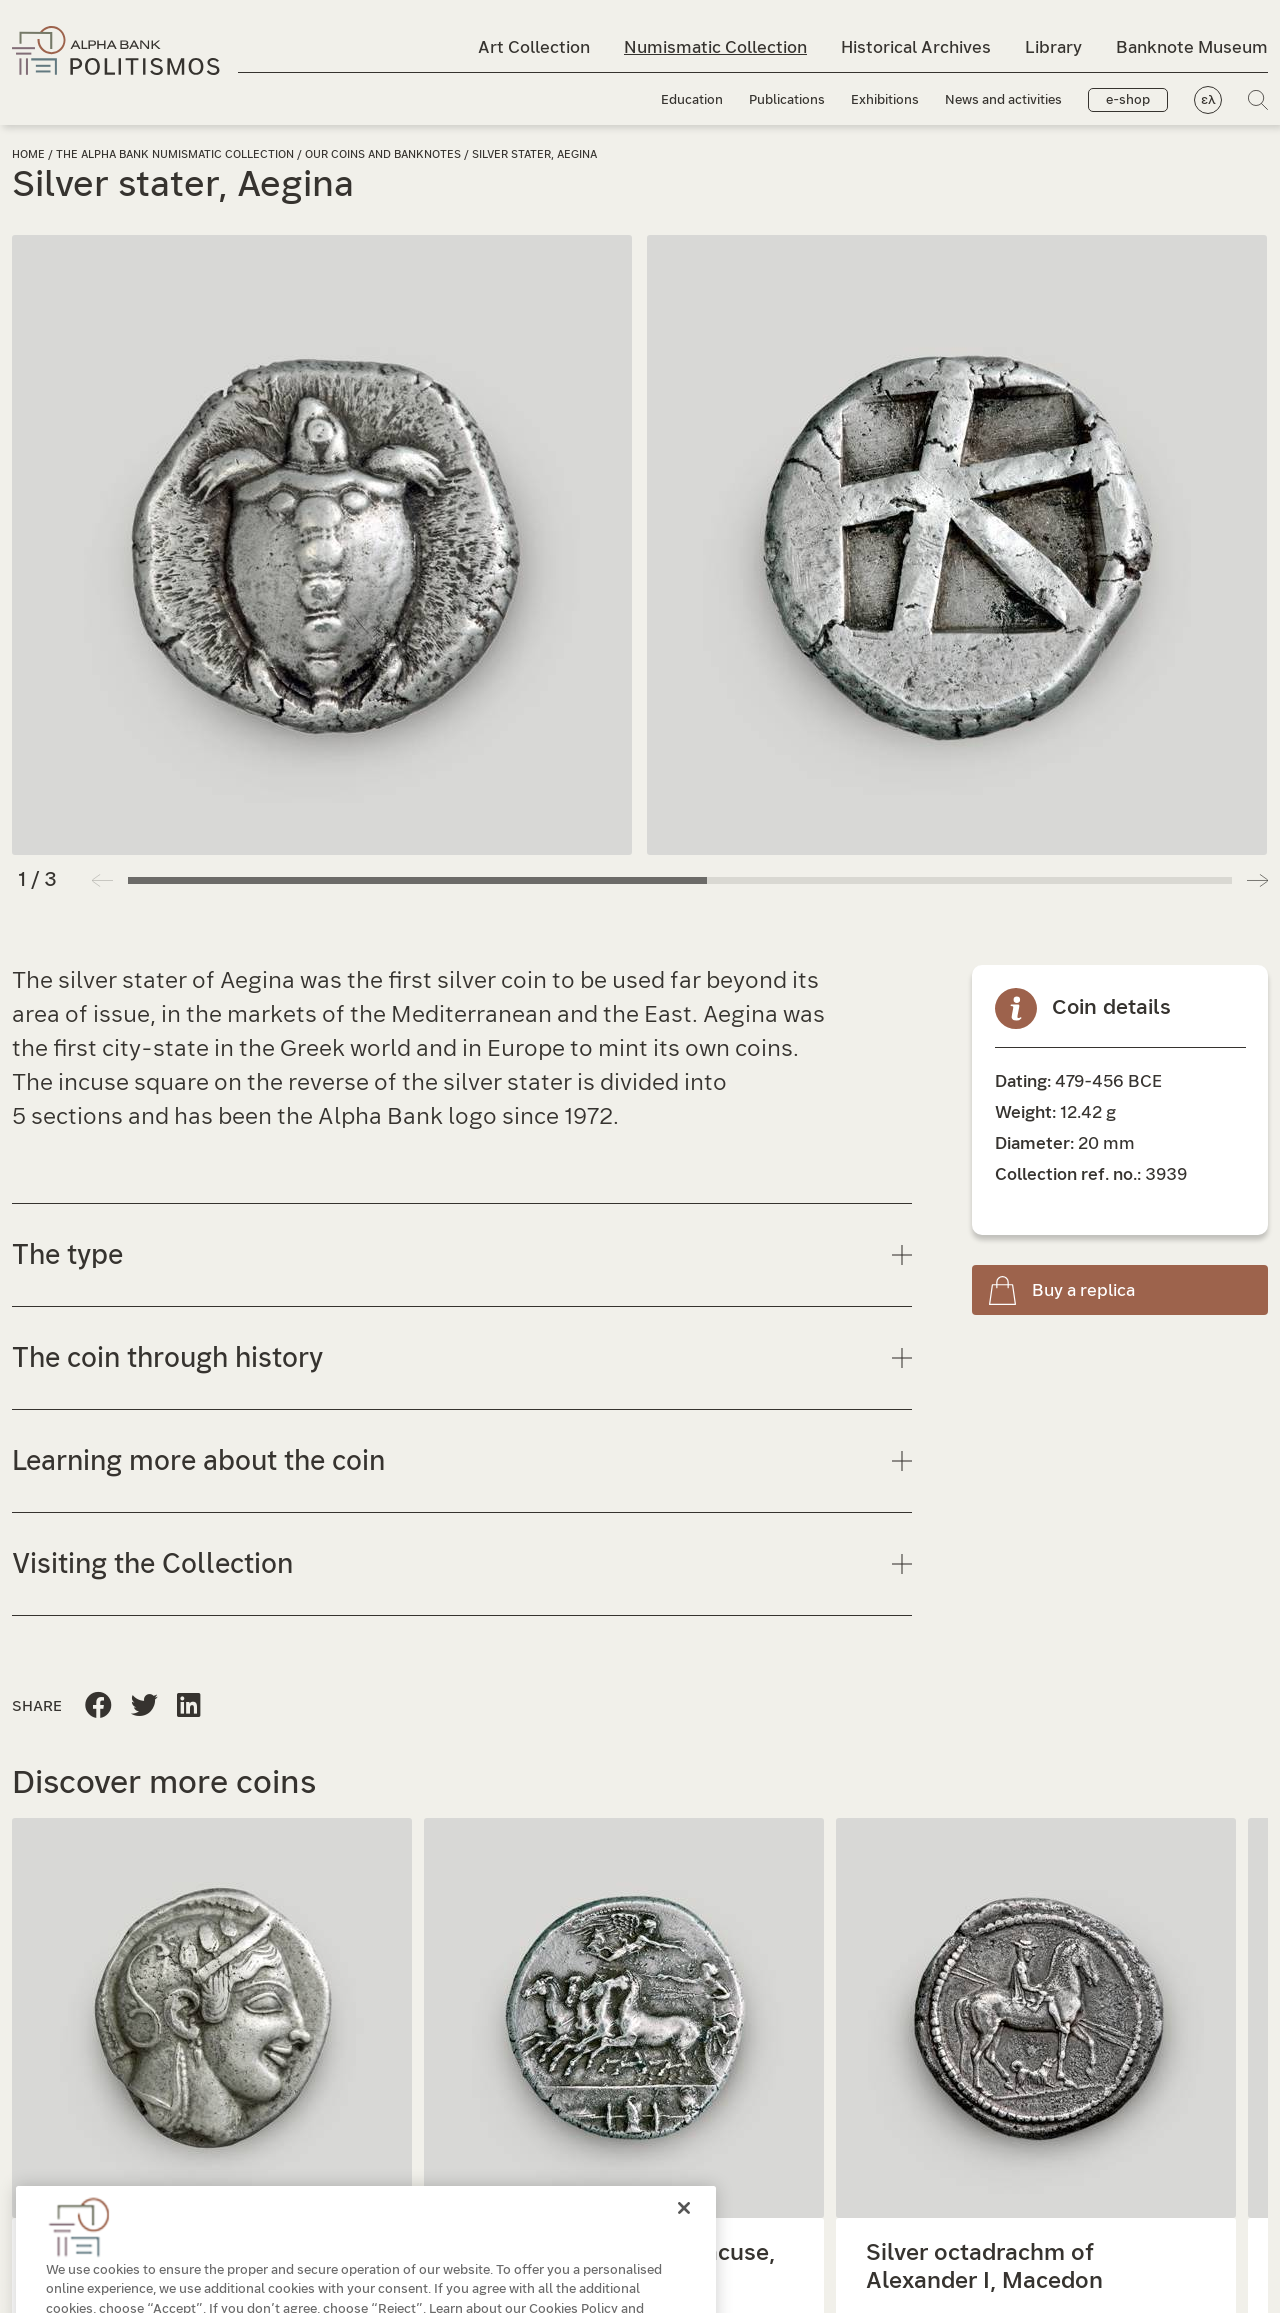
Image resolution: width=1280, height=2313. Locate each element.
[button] (1257, 880)
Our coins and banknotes (384, 154)
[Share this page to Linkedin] (144, 1706)
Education (692, 100)
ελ (1208, 100)
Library (1053, 47)
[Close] (684, 2243)
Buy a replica (1083, 1290)
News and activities (1003, 100)
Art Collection (534, 47)
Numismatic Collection (715, 47)
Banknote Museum (1192, 47)
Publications (787, 100)
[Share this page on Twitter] (189, 1706)
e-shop (1128, 100)
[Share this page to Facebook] (98, 1706)
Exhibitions (885, 100)
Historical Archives (916, 47)
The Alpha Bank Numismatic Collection (176, 154)
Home (28, 154)
